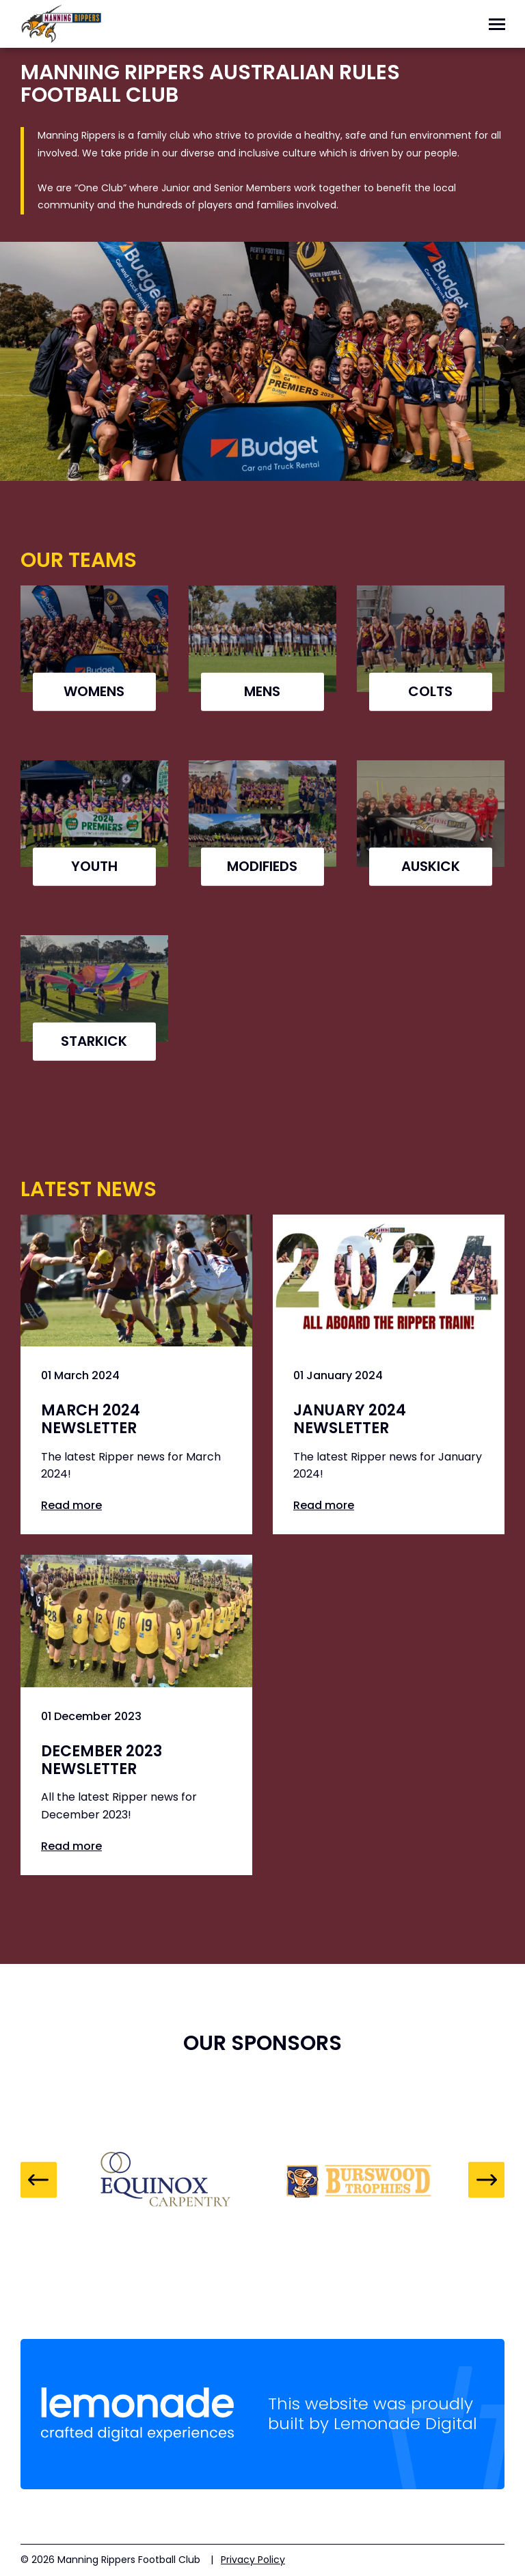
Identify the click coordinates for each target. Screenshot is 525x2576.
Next (486, 2180)
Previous (39, 2180)
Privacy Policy (253, 2559)
